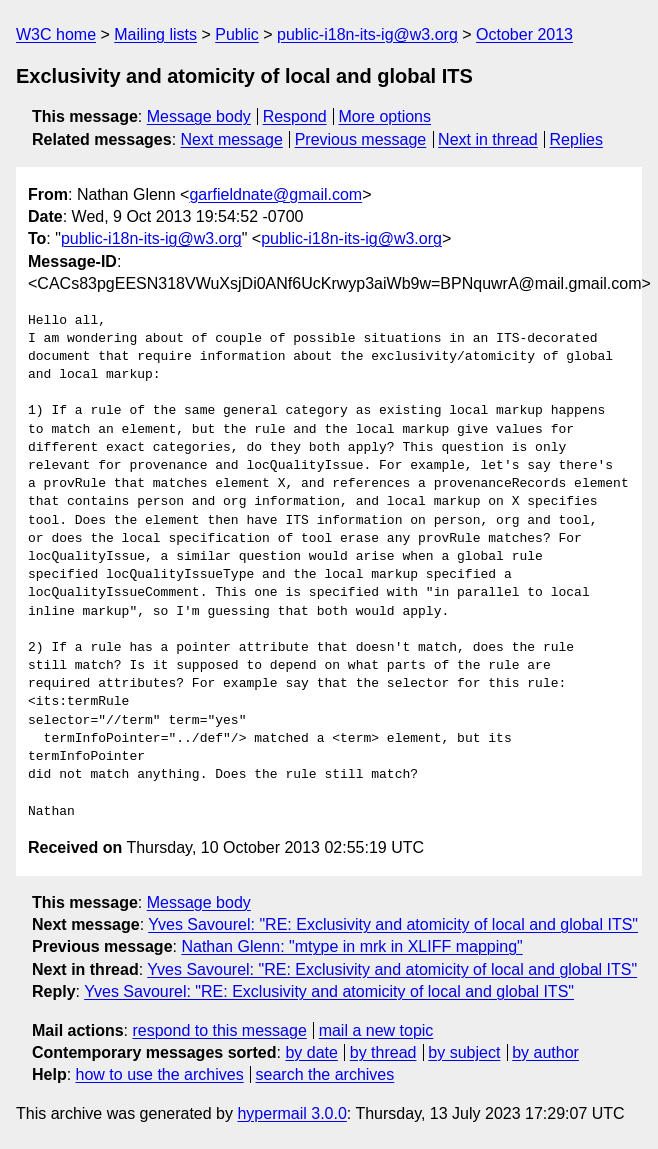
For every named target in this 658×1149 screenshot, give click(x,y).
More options (385, 116)
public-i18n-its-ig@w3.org (367, 34)
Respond (295, 116)
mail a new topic (376, 1030)
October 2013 (524, 34)
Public (237, 34)
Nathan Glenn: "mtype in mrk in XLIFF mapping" (351, 946)
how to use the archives (160, 1074)
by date (311, 1052)
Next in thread (488, 139)
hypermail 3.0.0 (291, 1113)
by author (545, 1052)
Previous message (361, 139)
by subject (464, 1052)
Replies (576, 139)
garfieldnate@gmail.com (275, 194)
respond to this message (219, 1030)
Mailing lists (155, 34)
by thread (383, 1052)
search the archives (325, 1074)
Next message (232, 139)
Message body (199, 116)
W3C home (56, 34)
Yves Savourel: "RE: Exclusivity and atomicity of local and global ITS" (393, 924)
